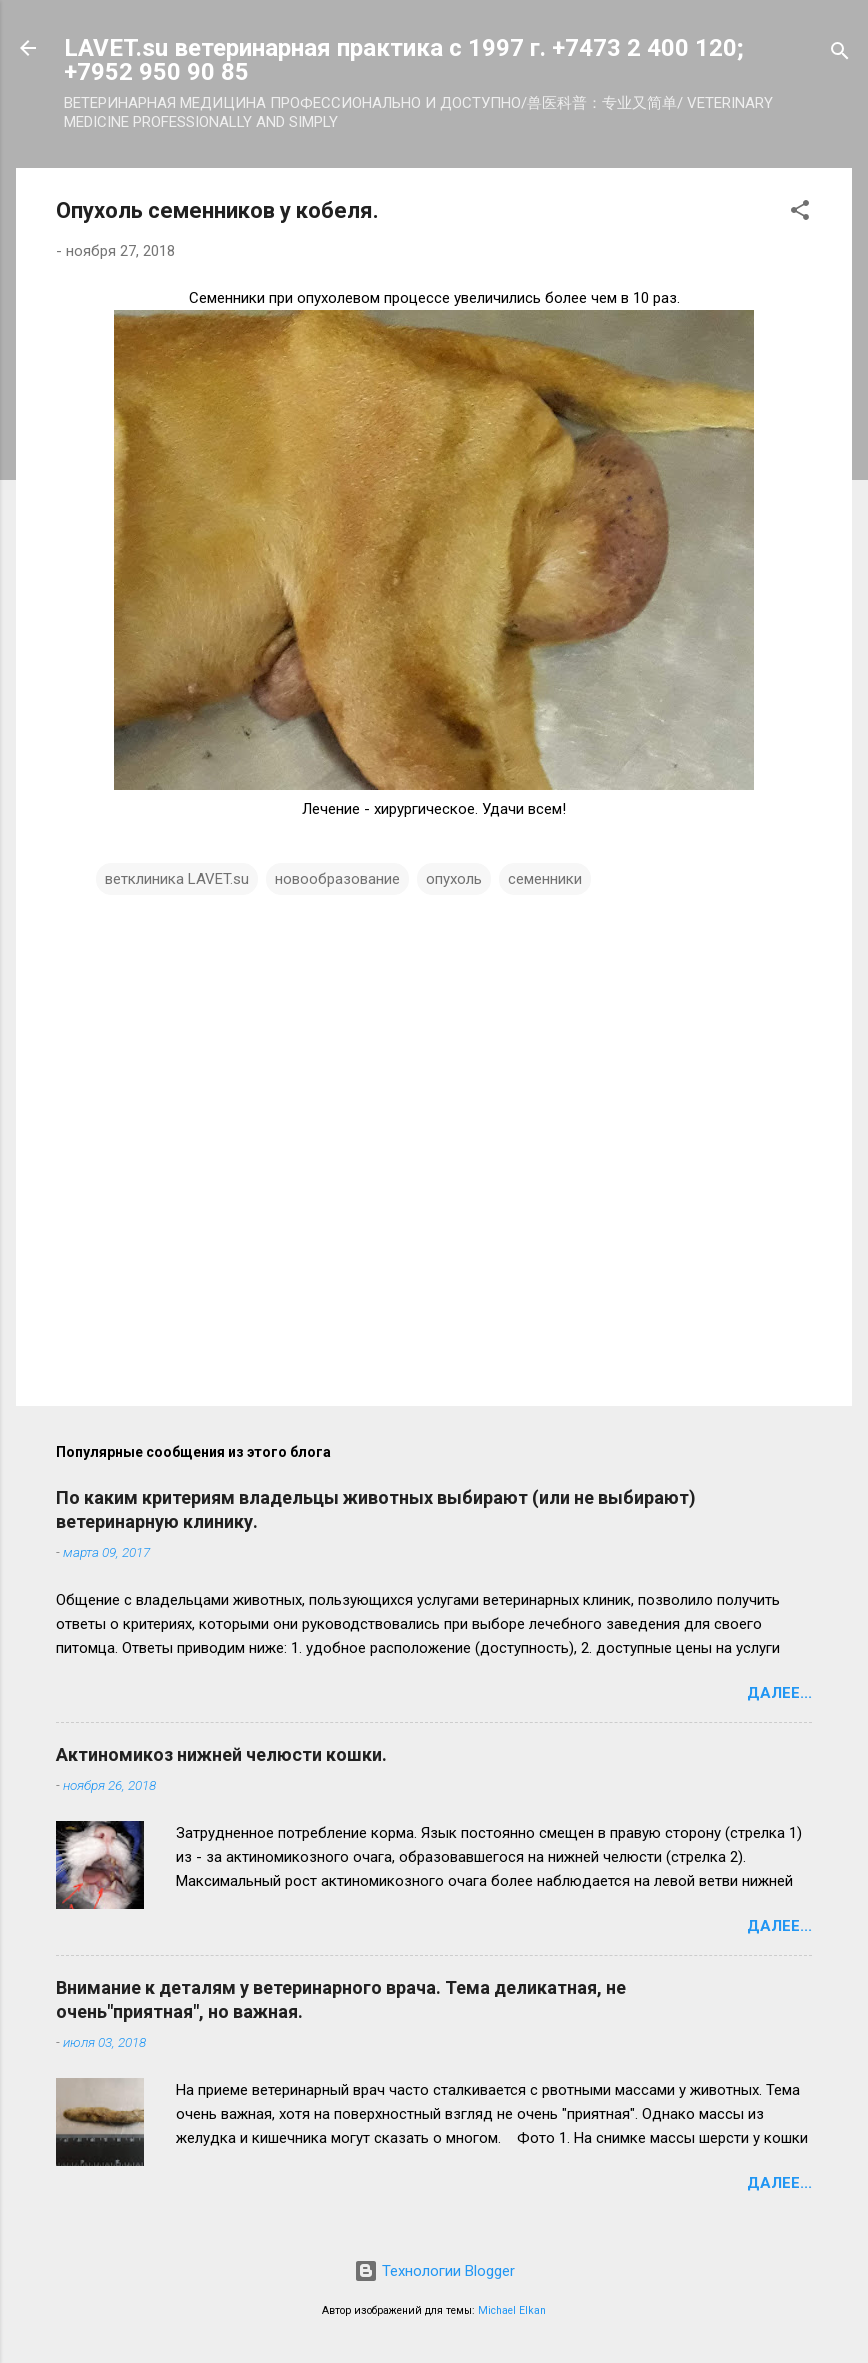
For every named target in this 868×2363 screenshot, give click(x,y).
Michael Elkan (512, 2310)
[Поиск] (840, 54)
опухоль (454, 879)
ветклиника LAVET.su (177, 879)
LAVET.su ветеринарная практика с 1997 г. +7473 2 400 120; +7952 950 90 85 (404, 60)
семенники (545, 879)
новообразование (337, 879)
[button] (800, 213)
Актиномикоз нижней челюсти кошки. (221, 1754)
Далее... (779, 1693)
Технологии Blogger (434, 2271)
